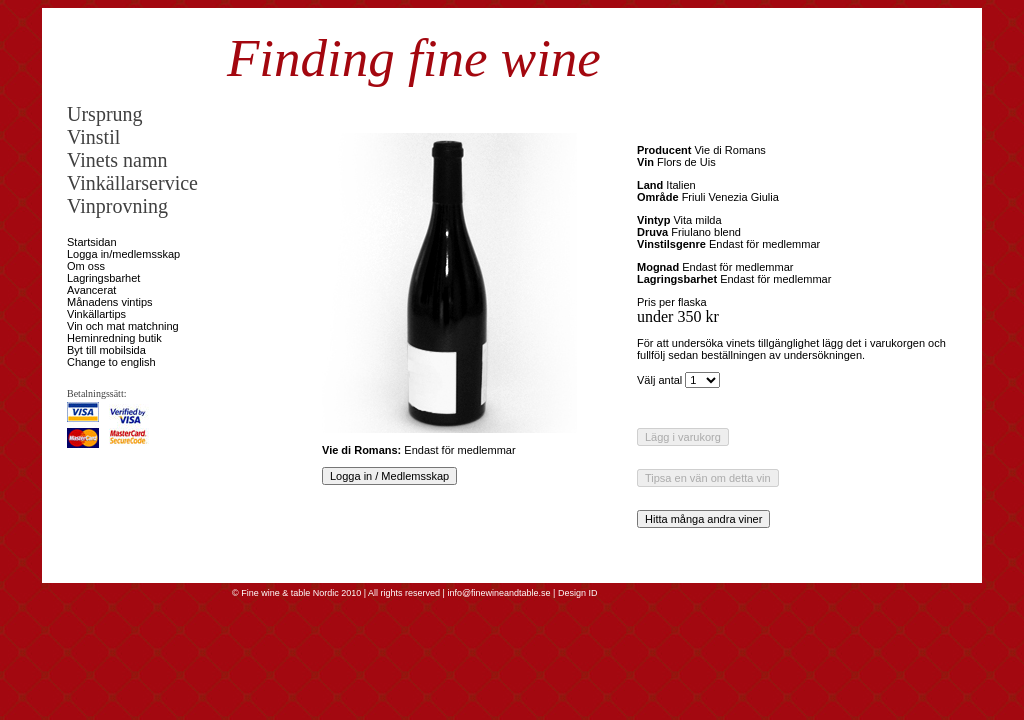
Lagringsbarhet (103, 278)
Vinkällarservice (132, 183)
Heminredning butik (114, 338)
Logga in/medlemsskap (123, 254)
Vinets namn (117, 160)
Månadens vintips (110, 302)
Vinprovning (117, 206)
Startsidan (92, 242)
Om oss (86, 266)
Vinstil (93, 137)
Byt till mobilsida (106, 350)
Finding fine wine (414, 58)
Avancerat (91, 290)
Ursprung (105, 114)
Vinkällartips (96, 314)
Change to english (111, 362)
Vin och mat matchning (123, 326)
